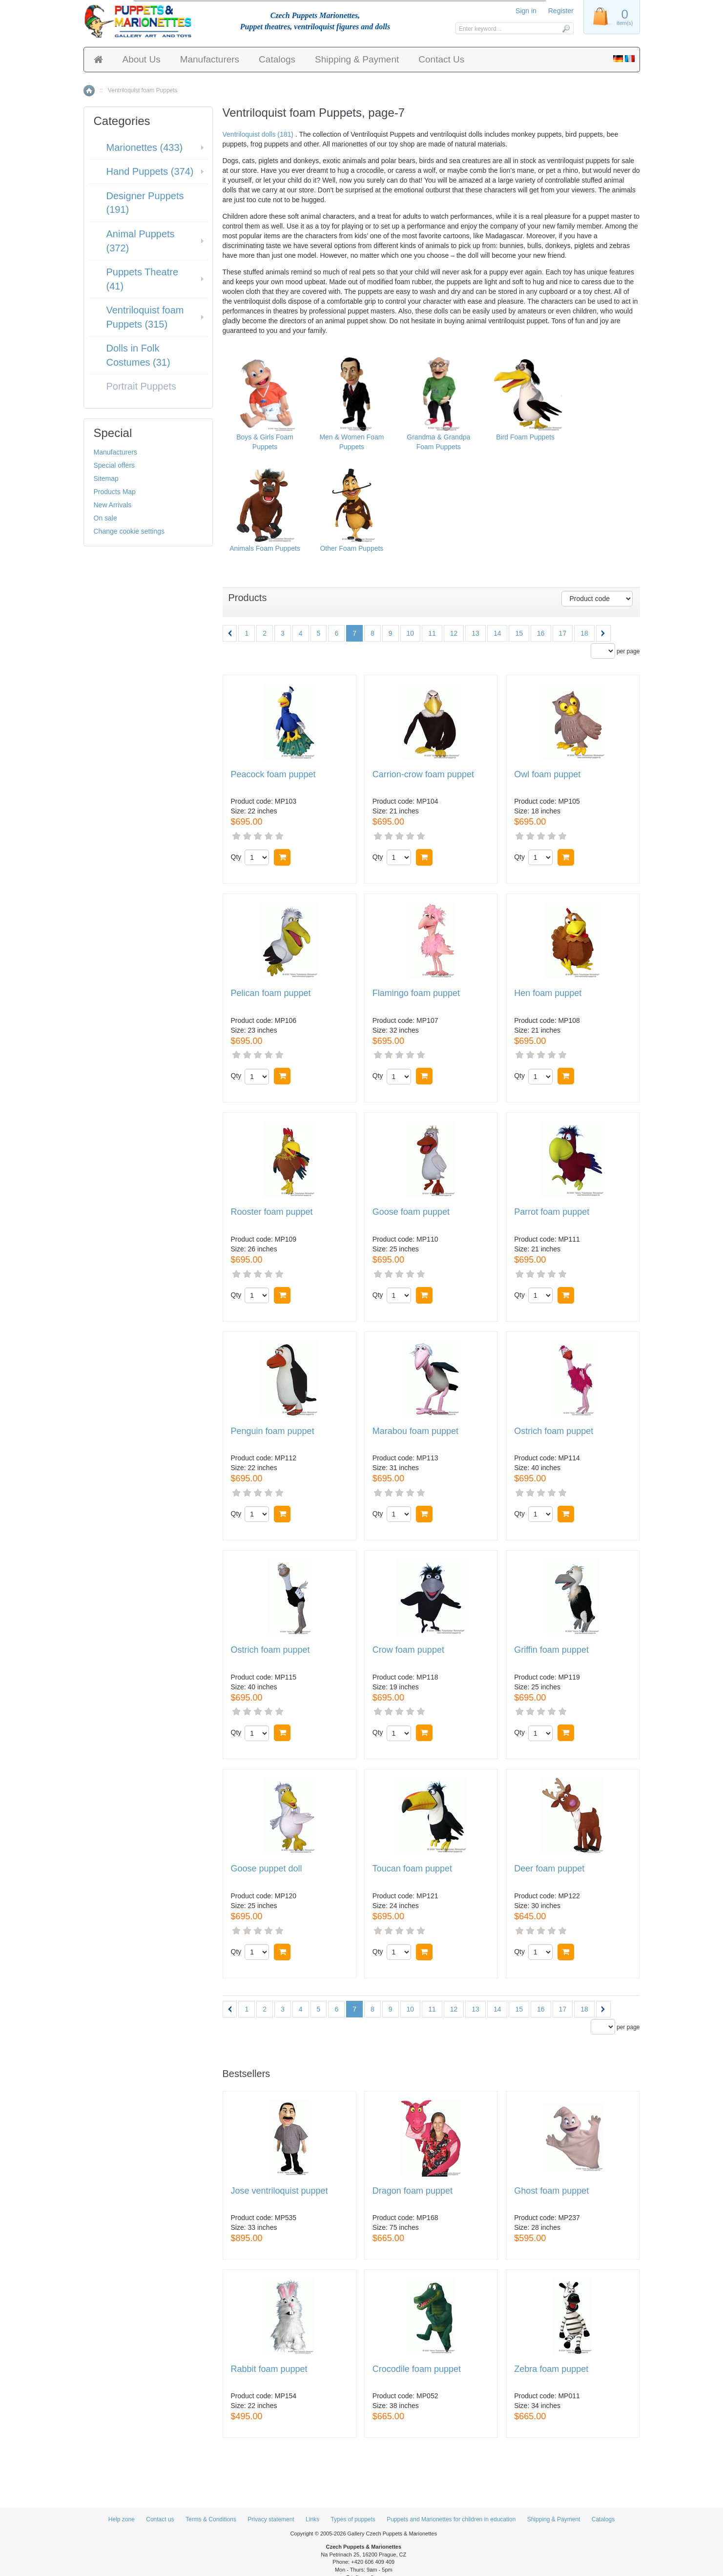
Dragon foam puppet (412, 2191)
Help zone (121, 2519)
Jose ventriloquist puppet (279, 2191)
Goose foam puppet (411, 1212)
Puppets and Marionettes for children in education (451, 2519)
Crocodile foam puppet (416, 2369)
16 (541, 633)
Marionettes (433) (144, 147)
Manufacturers (209, 59)
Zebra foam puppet (551, 2369)
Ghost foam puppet (551, 2191)
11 (432, 633)
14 (497, 633)
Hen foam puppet (547, 993)
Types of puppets (353, 2519)
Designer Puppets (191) (145, 202)
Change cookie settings (129, 531)
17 (563, 633)
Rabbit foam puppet (269, 2369)
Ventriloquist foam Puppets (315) (145, 317)
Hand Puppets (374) (150, 171)
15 (519, 633)
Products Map (115, 492)
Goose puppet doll (266, 1868)
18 (584, 633)
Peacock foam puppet (273, 774)
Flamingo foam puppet (416, 993)
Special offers (114, 465)
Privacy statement (271, 2519)
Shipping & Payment (357, 59)
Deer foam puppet (549, 1868)
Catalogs (277, 59)
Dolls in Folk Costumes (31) (138, 355)
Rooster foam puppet (272, 1212)
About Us (142, 59)
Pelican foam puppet (271, 993)
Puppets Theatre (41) (142, 279)
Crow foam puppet (408, 1650)
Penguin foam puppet (272, 1431)
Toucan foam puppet (412, 1868)
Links (312, 2519)
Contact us (160, 2519)
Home (89, 90)
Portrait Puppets (141, 386)
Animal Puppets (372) (140, 241)
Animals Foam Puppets (264, 548)
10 (410, 633)
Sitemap (106, 478)
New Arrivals (113, 505)
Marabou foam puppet (415, 1431)
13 (475, 633)
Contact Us (441, 59)
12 (454, 633)
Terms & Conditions (211, 2519)
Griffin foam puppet (551, 1650)
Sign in (526, 11)
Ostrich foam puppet (553, 1431)
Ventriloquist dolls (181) (258, 134)
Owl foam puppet (547, 774)
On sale (105, 518)
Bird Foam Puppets (525, 437)
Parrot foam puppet (551, 1212)
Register (561, 11)
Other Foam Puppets (351, 548)
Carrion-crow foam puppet (423, 774)
